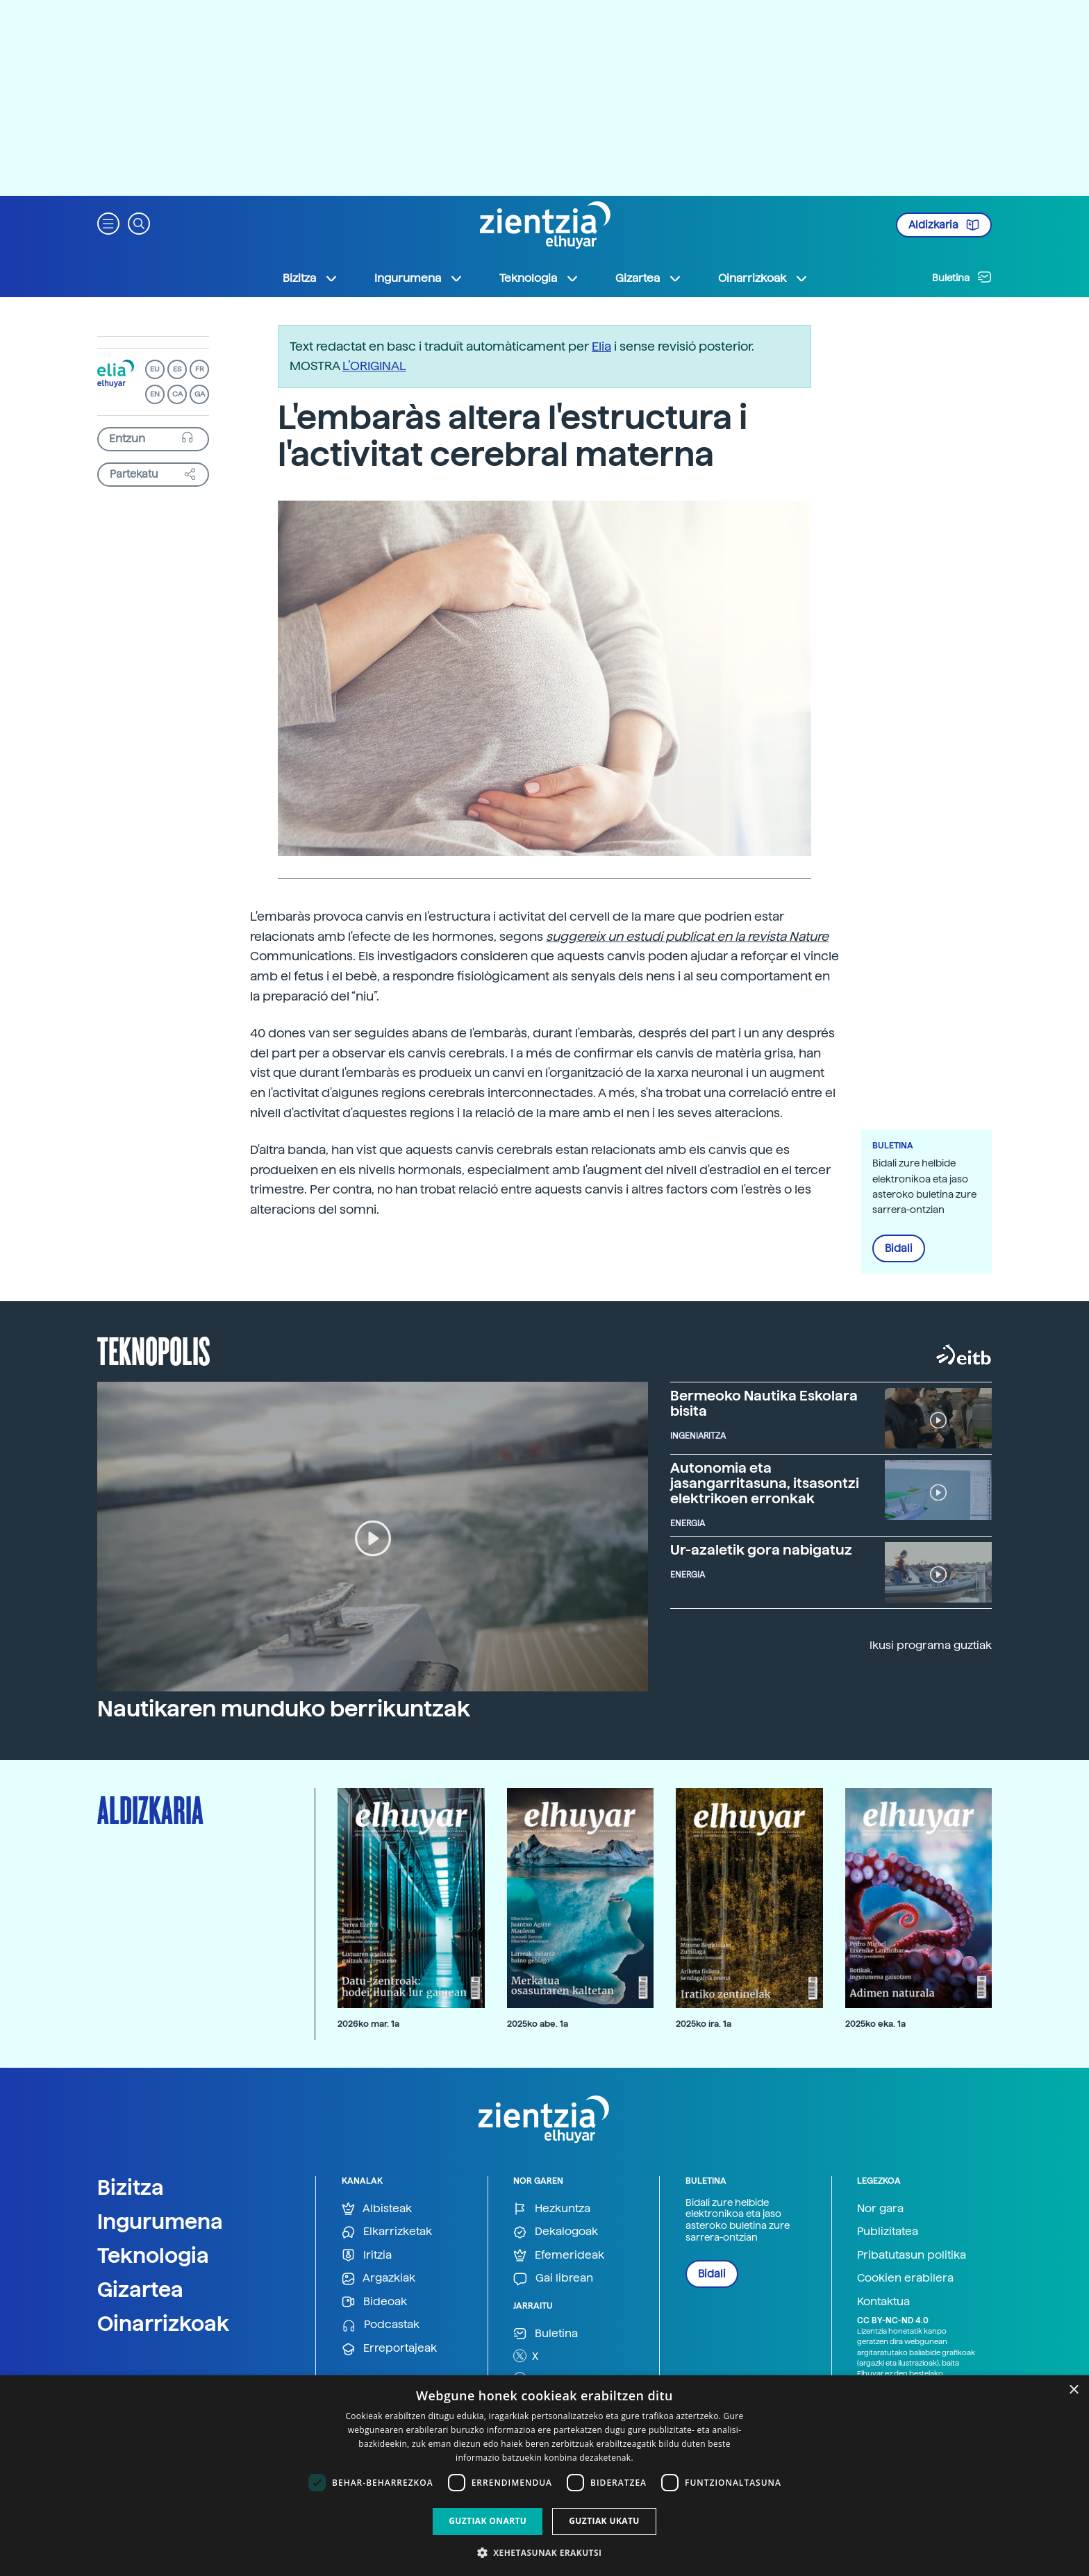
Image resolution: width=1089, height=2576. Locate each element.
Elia (601, 346)
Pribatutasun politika (911, 2254)
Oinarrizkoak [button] (763, 278)
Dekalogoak (555, 2232)
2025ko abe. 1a (537, 2023)
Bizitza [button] (310, 278)
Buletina (962, 277)
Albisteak (377, 2209)
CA (177, 394)
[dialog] (544, 2475)
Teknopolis (153, 1350)
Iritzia (367, 2255)
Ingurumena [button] (418, 278)
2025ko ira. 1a (703, 2023)
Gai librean (553, 2278)
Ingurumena (160, 2221)
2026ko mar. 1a (368, 2023)
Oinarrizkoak (163, 2323)
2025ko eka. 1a (875, 2023)
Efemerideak (558, 2255)
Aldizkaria (943, 225)
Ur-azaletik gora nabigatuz (761, 1549)
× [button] (1073, 2390)
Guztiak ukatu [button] (604, 2521)
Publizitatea (887, 2231)
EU (155, 369)
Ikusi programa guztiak (931, 1645)
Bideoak (374, 2302)
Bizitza (130, 2187)
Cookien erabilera (905, 2277)
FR (199, 369)
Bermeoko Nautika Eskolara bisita (764, 1403)
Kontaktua (883, 2301)
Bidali (899, 1248)
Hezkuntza (551, 2209)
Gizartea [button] (648, 278)
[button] (108, 222)
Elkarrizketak (387, 2232)
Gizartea (140, 2289)
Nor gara (880, 2208)
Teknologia (153, 2255)
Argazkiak (378, 2278)
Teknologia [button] (539, 278)
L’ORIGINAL (374, 365)
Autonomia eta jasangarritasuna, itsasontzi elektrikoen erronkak (764, 1483)
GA (199, 394)
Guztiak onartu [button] (487, 2521)
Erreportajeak (389, 2348)
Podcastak (380, 2325)
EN (155, 394)
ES (177, 369)
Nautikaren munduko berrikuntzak (283, 1709)
